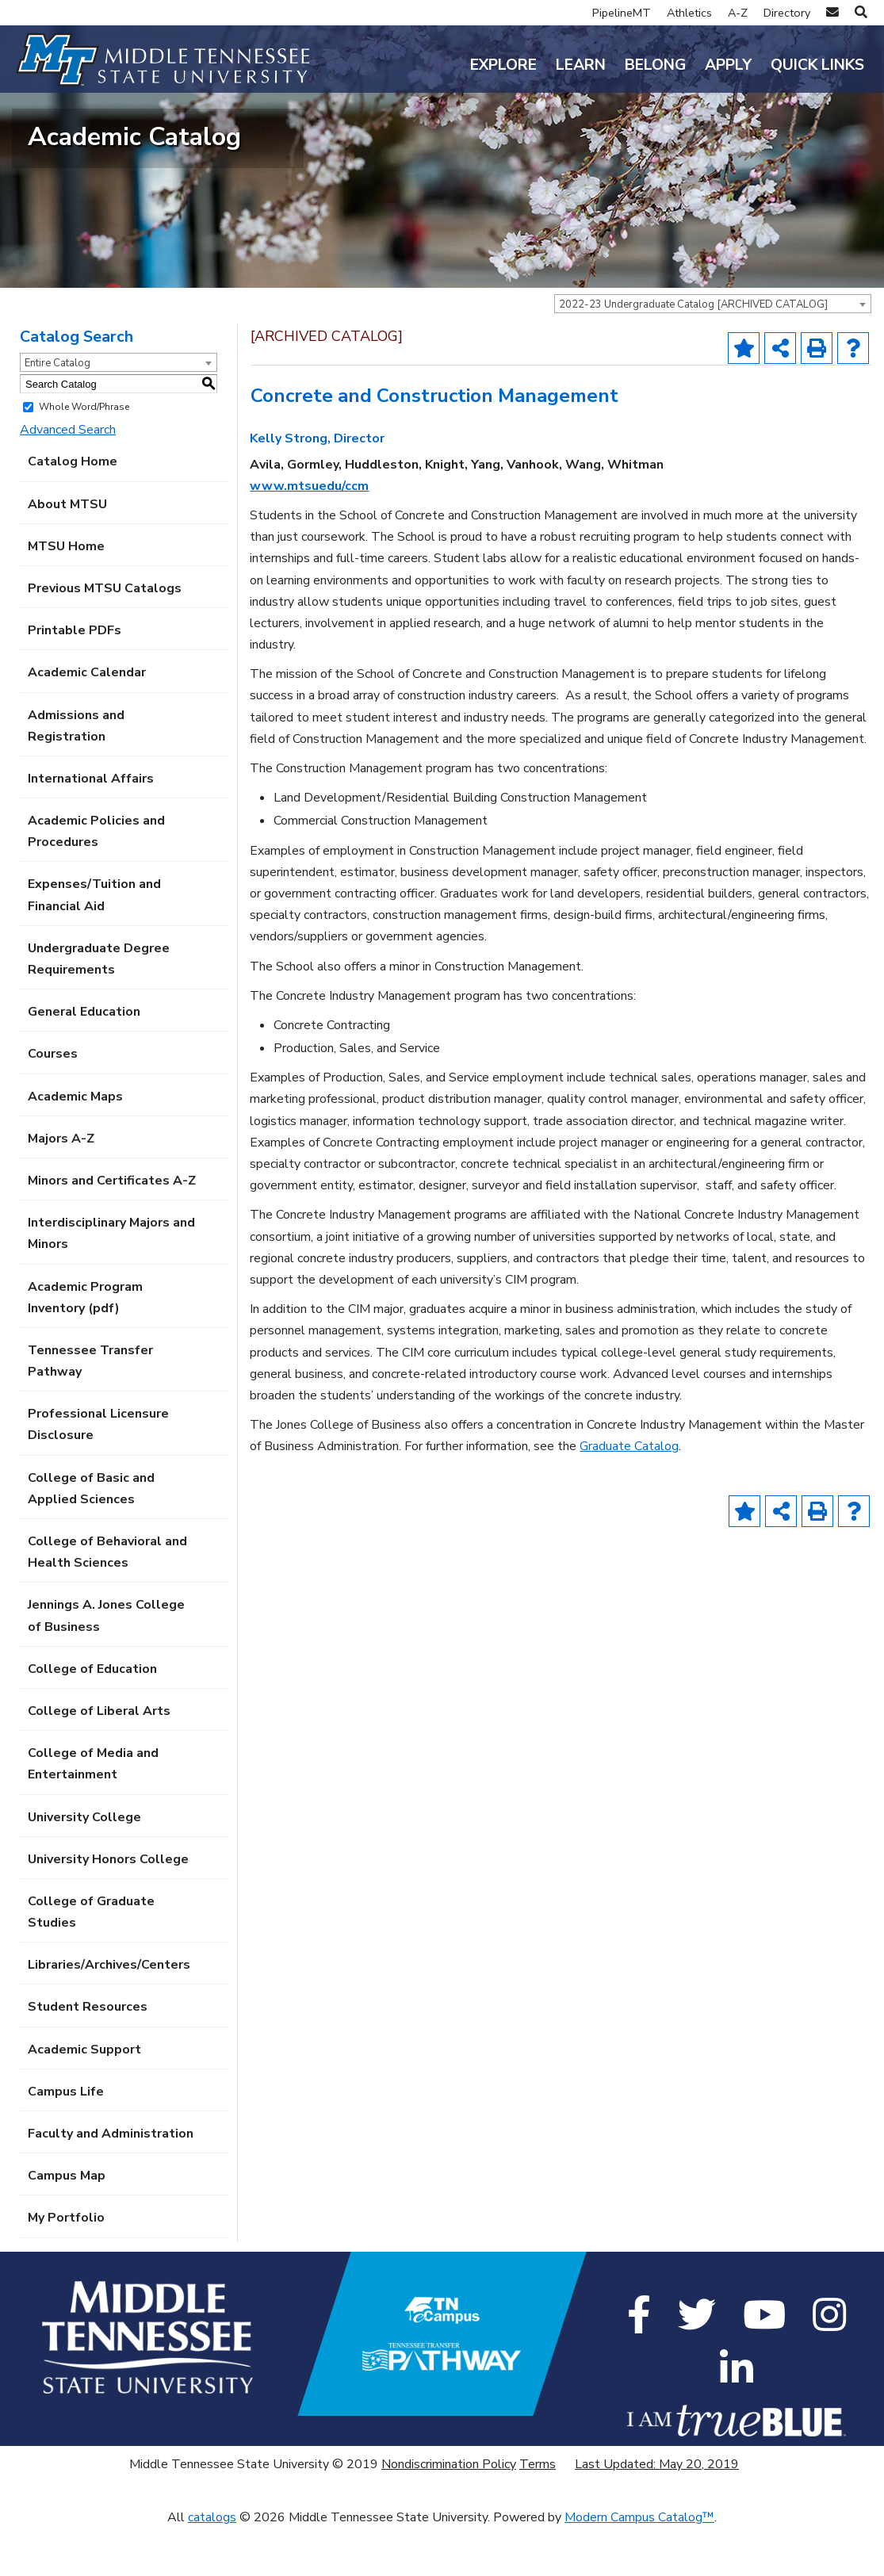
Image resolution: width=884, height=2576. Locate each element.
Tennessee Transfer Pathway (90, 1407)
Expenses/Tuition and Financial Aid (94, 942)
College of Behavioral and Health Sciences (107, 1598)
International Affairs (91, 825)
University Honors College (108, 1906)
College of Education (92, 1715)
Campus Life (66, 2138)
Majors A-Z (61, 1185)
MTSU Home (66, 593)
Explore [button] (503, 65)
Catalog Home (72, 509)
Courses (53, 1101)
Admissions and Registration (76, 772)
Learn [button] (581, 65)
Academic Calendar (87, 720)
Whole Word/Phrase (84, 453)
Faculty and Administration (110, 2180)
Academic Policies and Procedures (96, 878)
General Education (84, 1059)
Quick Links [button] (817, 65)
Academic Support (84, 2096)
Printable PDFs (74, 678)
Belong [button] (655, 65)
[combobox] (712, 350)
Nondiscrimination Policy (448, 2511)
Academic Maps (75, 1143)
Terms (537, 2511)
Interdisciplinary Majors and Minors (111, 1280)
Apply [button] (728, 65)
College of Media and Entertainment (93, 1811)
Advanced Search (68, 477)
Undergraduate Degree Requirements (99, 1005)
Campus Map (66, 2223)
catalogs (212, 2565)
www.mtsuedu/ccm (309, 533)
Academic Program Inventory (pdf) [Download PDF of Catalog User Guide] (85, 1344)
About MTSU (67, 551)
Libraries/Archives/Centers (109, 2012)
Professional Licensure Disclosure (98, 1472)
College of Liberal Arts (99, 1757)
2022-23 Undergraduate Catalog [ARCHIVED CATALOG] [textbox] (693, 351)
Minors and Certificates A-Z (112, 1227)
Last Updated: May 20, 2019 (657, 2511)
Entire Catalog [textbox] (57, 410)
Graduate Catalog (629, 1493)
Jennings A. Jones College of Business (106, 1663)
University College (84, 1864)
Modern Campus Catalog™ (639, 2565)
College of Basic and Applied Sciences (91, 1535)
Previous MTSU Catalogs (105, 635)
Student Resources (87, 2054)
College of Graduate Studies (91, 1958)
